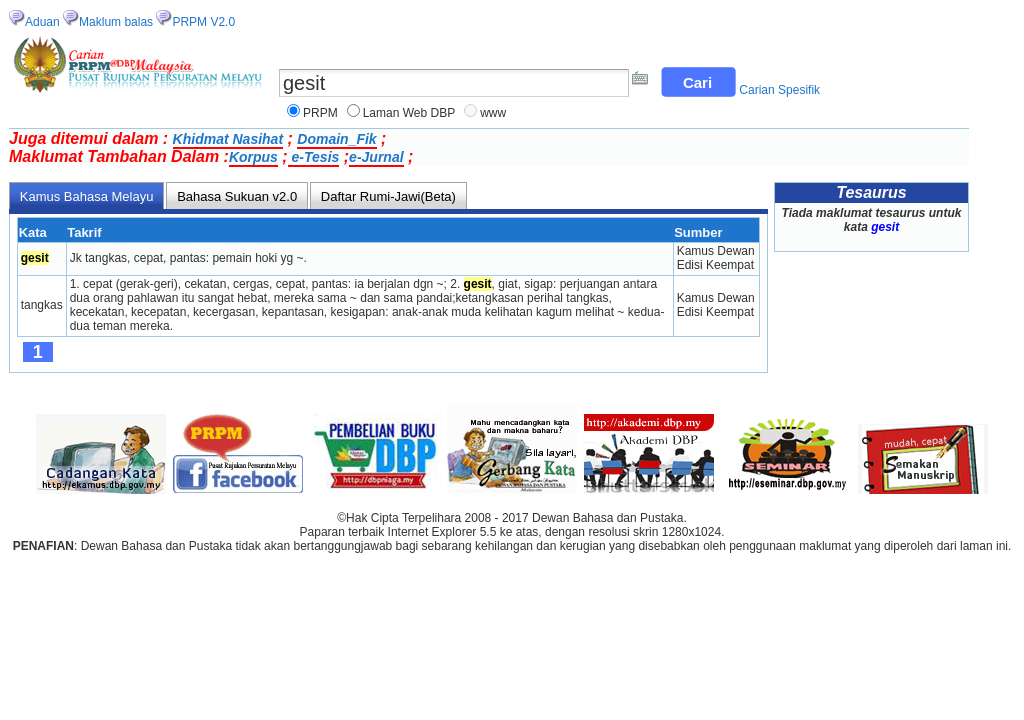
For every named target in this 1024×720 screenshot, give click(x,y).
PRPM (320, 113)
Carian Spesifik (779, 90)
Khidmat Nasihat (228, 139)
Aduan (42, 22)
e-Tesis (314, 157)
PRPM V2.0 (203, 22)
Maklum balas (116, 22)
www (493, 113)
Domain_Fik (336, 139)
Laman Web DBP (409, 113)
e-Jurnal (376, 157)
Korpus (253, 157)
